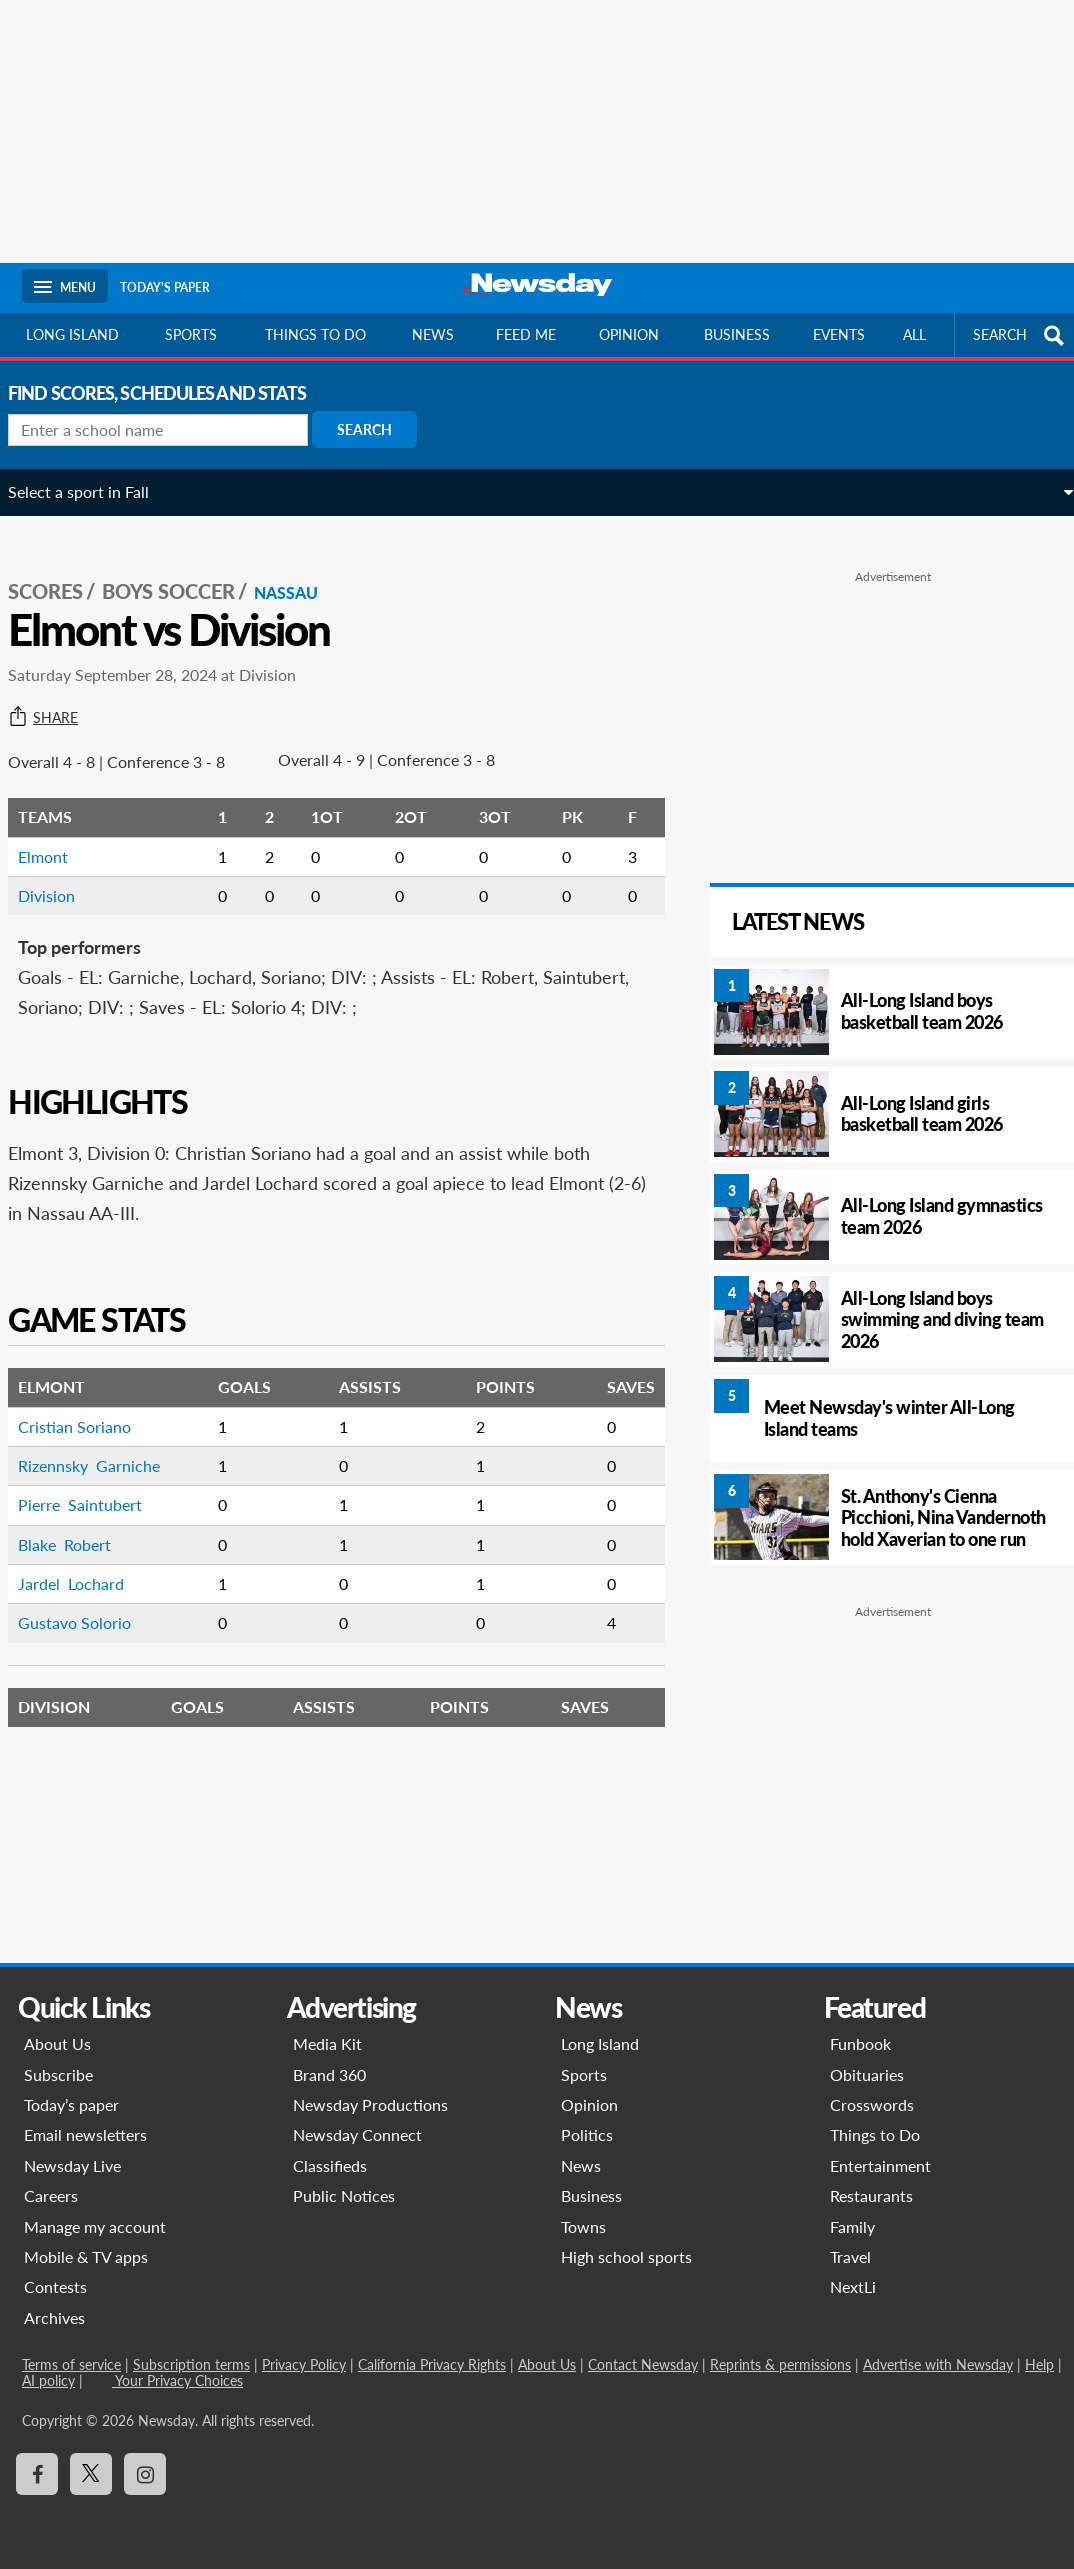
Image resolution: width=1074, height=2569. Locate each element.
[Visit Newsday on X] (91, 2474)
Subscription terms (191, 2364)
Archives (54, 2317)
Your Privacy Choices (177, 2380)
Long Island (72, 334)
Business (737, 334)
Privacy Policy (304, 2364)
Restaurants (871, 2195)
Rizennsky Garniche (103, 1444)
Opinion (629, 334)
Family (852, 2226)
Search (378, 429)
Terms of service (71, 2364)
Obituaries (867, 2074)
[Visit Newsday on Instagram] (145, 2474)
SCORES (59, 571)
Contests (55, 2286)
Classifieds (330, 2165)
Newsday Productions (370, 2104)
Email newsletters (85, 2134)
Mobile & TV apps (86, 2256)
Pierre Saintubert (94, 1483)
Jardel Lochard (85, 1562)
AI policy (48, 2380)
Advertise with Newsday (938, 2364)
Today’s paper (71, 2104)
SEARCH (1021, 335)
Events (839, 334)
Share (57, 697)
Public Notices (344, 2195)
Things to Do (875, 2134)
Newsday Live (72, 2165)
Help (1039, 2364)
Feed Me (526, 334)
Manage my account (95, 2226)
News (433, 334)
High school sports (626, 2256)
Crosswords (872, 2104)
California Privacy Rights (432, 2364)
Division (60, 874)
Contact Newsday (643, 2364)
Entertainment (880, 2165)
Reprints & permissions (780, 2364)
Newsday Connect (357, 2134)
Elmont (57, 835)
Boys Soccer (182, 571)
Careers (51, 2195)
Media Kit (327, 2043)
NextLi (853, 2286)
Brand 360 (329, 2074)
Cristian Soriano (88, 1405)
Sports (191, 334)
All (914, 334)
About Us (57, 2043)
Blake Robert (78, 1523)
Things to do (315, 334)
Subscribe (58, 2074)
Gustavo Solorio (88, 1602)
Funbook (860, 2043)
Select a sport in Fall (92, 491)
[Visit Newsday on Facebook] (37, 2474)
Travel (850, 2256)
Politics (587, 2134)
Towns (583, 2226)
